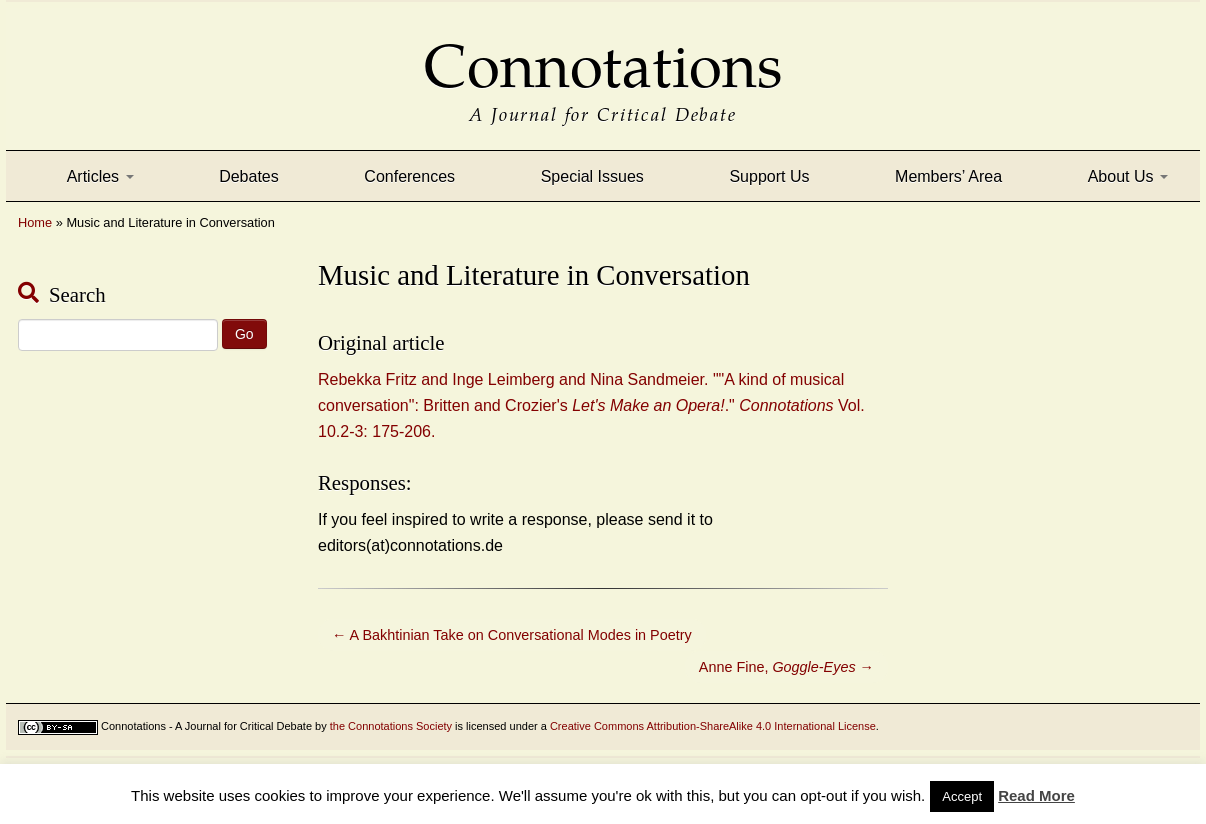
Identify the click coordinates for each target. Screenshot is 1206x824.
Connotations (603, 52)
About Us (1128, 176)
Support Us (769, 176)
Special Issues (592, 176)
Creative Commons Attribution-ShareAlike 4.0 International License (713, 726)
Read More (1036, 795)
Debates (249, 176)
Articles (100, 176)
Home (35, 222)
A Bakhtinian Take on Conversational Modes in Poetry (512, 635)
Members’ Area (948, 176)
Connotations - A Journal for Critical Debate (206, 726)
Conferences (409, 176)
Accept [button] (962, 796)
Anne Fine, (786, 667)
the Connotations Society (391, 726)
